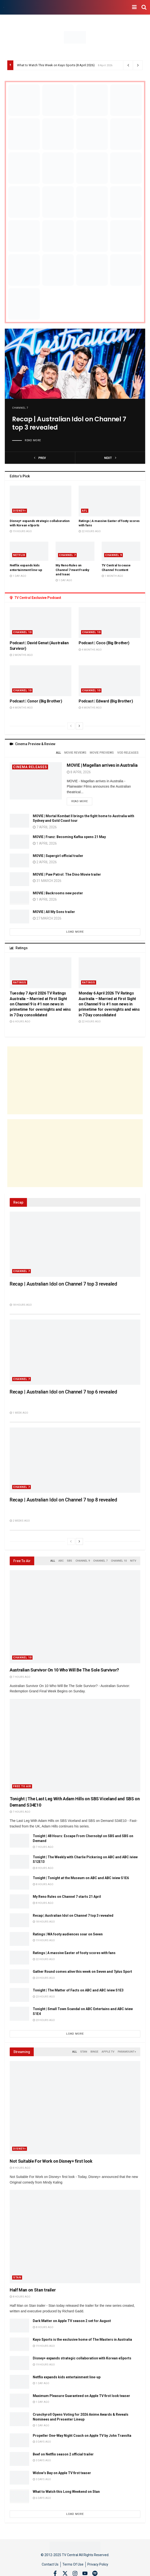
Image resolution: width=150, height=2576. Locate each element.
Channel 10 (22, 632)
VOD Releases (128, 752)
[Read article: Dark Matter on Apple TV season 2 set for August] (19, 2326)
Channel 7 (20, 408)
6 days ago (42, 2498)
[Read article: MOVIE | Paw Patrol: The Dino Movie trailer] (19, 880)
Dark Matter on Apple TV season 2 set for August (72, 2321)
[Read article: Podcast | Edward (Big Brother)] (109, 680)
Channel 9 (113, 555)
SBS (69, 1561)
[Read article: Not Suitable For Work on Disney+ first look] (75, 2108)
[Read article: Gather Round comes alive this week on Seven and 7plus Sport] (19, 1977)
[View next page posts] (79, 726)
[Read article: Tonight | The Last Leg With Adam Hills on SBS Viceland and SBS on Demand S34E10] (75, 1746)
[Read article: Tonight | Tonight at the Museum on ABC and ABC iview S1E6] (19, 1883)
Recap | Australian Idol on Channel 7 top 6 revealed (63, 1392)
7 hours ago (20, 1677)
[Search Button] (144, 7)
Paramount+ (127, 2052)
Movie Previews (102, 752)
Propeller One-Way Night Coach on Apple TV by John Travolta (82, 2436)
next (110, 458)
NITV (133, 1561)
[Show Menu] (134, 7)
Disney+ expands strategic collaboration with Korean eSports (82, 2359)
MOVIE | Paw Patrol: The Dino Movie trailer (67, 875)
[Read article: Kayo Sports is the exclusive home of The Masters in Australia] (19, 2345)
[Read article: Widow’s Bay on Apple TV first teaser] (19, 2478)
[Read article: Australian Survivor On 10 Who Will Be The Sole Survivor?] (75, 1617)
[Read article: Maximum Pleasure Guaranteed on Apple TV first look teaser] (19, 2401)
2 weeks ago (20, 1521)
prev (40, 458)
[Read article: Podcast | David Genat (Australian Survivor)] (40, 622)
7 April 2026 (45, 828)
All (58, 752)
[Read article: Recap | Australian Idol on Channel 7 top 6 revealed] (75, 1353)
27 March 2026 (47, 919)
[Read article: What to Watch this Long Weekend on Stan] (19, 2497)
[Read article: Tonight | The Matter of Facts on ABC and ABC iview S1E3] (19, 1996)
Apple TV (108, 2052)
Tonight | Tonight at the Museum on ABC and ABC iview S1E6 (81, 1879)
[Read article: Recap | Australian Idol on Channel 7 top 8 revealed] (75, 1460)
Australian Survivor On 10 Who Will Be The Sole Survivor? (64, 1670)
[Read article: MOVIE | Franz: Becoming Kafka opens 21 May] (19, 842)
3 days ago (42, 2442)
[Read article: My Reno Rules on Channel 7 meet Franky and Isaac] (75, 551)
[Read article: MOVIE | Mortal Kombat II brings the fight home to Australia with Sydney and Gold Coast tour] (19, 821)
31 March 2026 (47, 881)
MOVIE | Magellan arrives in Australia (102, 765)
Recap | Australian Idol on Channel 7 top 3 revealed (69, 423)
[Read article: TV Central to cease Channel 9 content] (121, 551)
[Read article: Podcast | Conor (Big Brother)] (40, 680)
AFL (84, 510)
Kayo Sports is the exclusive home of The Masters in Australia (82, 2340)
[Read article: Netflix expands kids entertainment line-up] (29, 551)
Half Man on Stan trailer (33, 2290)
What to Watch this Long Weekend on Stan (66, 2492)
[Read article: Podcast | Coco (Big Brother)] (109, 622)
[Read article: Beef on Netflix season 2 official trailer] (19, 2460)
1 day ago (18, 576)
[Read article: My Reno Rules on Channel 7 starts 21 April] (19, 1902)
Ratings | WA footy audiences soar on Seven (68, 1935)
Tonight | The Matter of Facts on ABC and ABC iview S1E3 (78, 1991)
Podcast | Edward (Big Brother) (106, 701)
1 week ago (19, 1413)
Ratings (19, 983)
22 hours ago (90, 531)
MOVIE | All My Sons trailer (54, 912)
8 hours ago (43, 1868)
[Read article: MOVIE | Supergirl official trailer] (19, 861)
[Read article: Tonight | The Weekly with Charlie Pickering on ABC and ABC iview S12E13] (19, 1862)
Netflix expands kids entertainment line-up (66, 2378)
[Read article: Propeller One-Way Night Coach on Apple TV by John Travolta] (19, 2441)
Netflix (19, 555)
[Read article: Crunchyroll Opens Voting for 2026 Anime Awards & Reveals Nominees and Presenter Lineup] (19, 2420)
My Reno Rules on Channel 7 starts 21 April (67, 1897)
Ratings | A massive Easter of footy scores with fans (74, 1954)
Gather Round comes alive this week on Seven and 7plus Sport (82, 1972)
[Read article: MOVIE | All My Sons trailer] (19, 917)
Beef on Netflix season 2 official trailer (63, 2455)
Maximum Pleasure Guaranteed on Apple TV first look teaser (81, 2396)
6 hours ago (20, 1022)
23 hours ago (44, 1978)
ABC (61, 1561)
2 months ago (21, 655)
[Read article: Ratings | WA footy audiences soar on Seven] (19, 1940)
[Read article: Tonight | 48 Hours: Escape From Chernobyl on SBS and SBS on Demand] (19, 1841)
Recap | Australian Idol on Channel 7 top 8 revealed (63, 1500)
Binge (94, 2052)
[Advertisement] (75, 1081)
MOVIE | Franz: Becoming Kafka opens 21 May (69, 838)
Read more (33, 440)
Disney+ (19, 510)
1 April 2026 (45, 844)
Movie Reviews (75, 752)
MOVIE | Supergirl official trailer (58, 856)
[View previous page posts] (71, 726)
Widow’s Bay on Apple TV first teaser (62, 2474)
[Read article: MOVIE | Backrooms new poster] (19, 898)
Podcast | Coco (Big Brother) (104, 643)
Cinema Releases (30, 767)
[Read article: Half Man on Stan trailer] (75, 2237)
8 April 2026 (79, 772)
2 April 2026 (45, 863)
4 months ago (90, 649)
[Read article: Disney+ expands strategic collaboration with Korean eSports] (40, 501)
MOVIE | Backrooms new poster (58, 894)
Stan (83, 2052)
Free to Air (22, 1787)
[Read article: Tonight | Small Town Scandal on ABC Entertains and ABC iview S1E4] (19, 2014)
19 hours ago (21, 531)
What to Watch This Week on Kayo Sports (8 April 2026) (56, 65)
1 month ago (112, 576)
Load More (75, 932)
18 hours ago (21, 1305)
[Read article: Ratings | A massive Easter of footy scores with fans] (109, 501)
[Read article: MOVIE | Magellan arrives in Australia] (36, 780)
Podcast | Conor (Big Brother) (36, 701)
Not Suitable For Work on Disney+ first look (51, 2161)
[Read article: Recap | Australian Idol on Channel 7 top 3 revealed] (75, 1245)
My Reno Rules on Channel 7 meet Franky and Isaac (72, 569)
